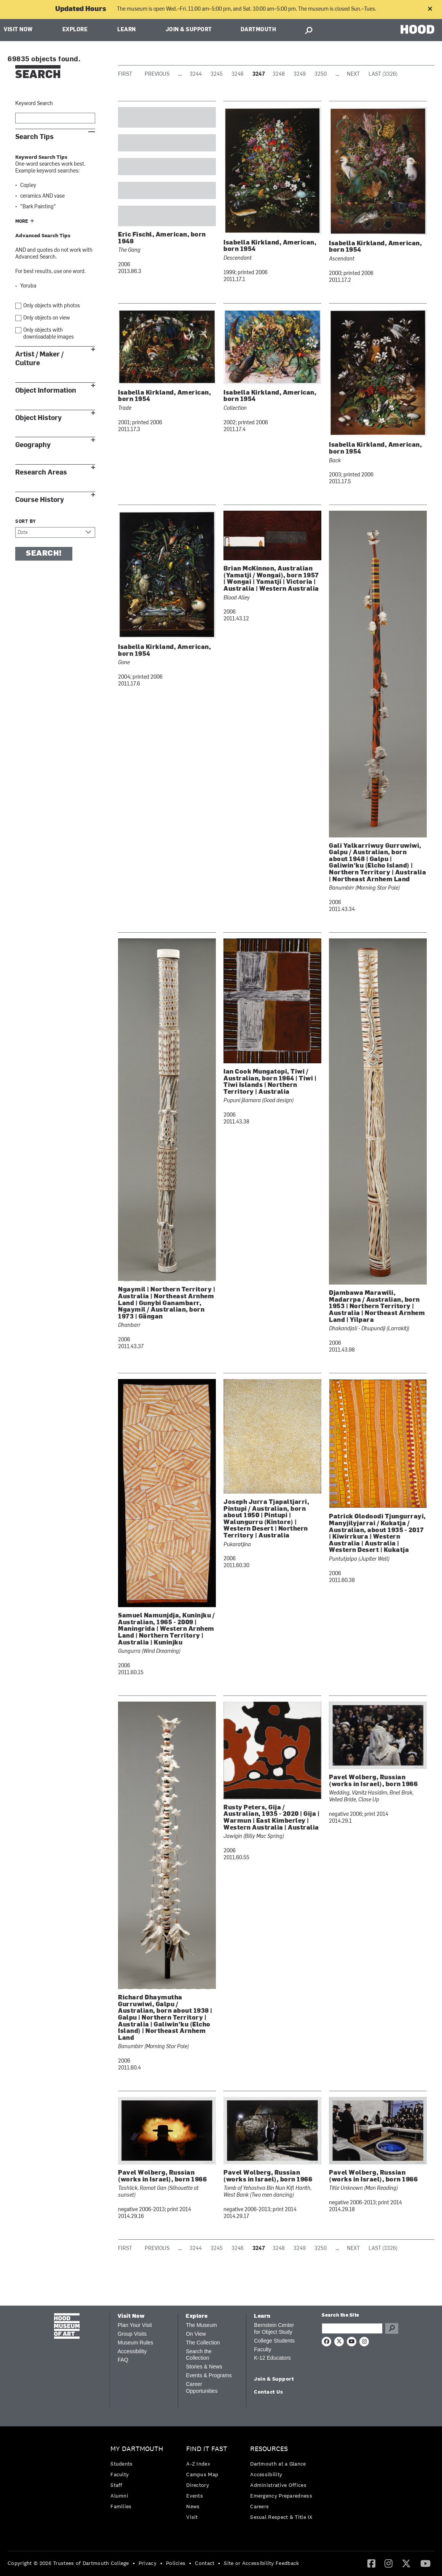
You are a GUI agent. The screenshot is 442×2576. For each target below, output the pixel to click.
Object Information (45, 391)
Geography (33, 445)
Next (353, 74)
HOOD (417, 29)
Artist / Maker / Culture (39, 358)
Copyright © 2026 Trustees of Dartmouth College (68, 2563)
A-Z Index (198, 2463)
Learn (126, 30)
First (125, 74)
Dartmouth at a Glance (278, 2463)
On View (196, 2334)
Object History (38, 418)
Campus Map (202, 2474)
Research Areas (41, 472)
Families (120, 2506)
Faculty (262, 2349)
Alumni (119, 2495)
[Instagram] (389, 2563)
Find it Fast (206, 2449)
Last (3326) (383, 74)
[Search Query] (352, 2328)
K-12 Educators (272, 2358)
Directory (197, 2485)
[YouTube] (425, 2563)
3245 (217, 74)
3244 (196, 74)
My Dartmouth (136, 2449)
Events (194, 2495)
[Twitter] (406, 2563)
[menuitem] (138, 2479)
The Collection (203, 2342)
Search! (44, 554)
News (192, 2506)
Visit (192, 2517)
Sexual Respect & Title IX (281, 2517)
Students (121, 2463)
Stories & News (204, 2366)
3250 (320, 74)
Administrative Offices (278, 2485)
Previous (157, 74)
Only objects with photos (51, 306)
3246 (237, 74)
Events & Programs (209, 2375)
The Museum (201, 2325)
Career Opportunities (201, 2387)
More (21, 221)
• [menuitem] (134, 2563)
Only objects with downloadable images (48, 334)
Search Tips (34, 137)
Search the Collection (199, 2354)
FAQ (123, 2360)
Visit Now (18, 30)
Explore (75, 30)
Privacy (147, 2563)
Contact (204, 2563)
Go (391, 2328)
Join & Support (189, 30)
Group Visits (132, 2334)
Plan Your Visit (135, 2325)
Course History (39, 500)
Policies (175, 2563)
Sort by (25, 521)
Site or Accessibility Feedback (261, 2563)
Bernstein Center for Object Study (274, 2328)
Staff (116, 2485)
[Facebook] (371, 2563)
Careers (259, 2506)
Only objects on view (46, 318)
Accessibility (132, 2351)
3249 (300, 74)
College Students (274, 2341)
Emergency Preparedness (281, 2495)
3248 (279, 74)
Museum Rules (135, 2342)
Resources (269, 2449)
